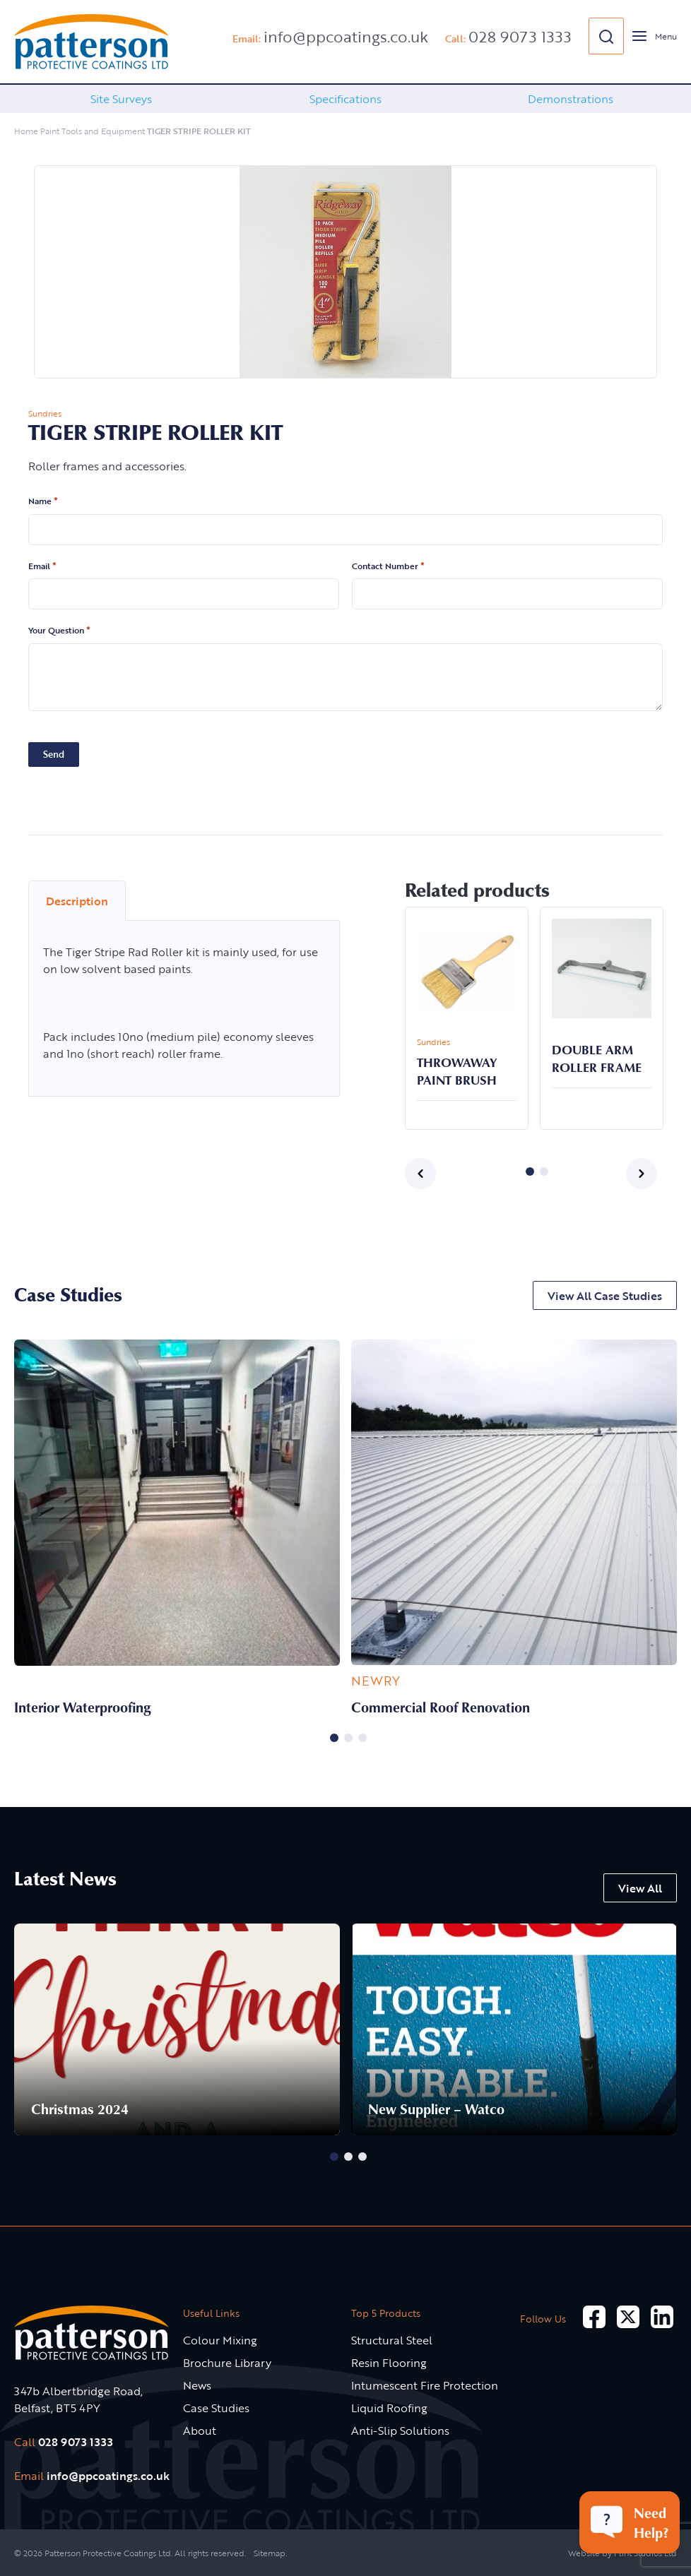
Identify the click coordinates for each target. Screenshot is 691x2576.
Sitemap (269, 2552)
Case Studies (216, 2407)
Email (42, 566)
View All (640, 1888)
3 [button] (362, 1738)
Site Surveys (121, 98)
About (199, 2430)
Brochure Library (227, 2362)
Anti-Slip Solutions (400, 2430)
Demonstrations (570, 98)
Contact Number (388, 566)
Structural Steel (391, 2340)
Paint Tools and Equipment (92, 130)
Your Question (59, 631)
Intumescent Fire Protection (424, 2385)
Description (77, 901)
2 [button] (544, 1171)
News (197, 2385)
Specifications (345, 98)
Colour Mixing (220, 2340)
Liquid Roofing (389, 2407)
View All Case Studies (605, 1295)
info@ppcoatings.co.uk (346, 36)
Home (26, 130)
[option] (120, 98)
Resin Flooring (389, 2362)
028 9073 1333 (520, 36)
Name (43, 501)
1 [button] (530, 1171)
